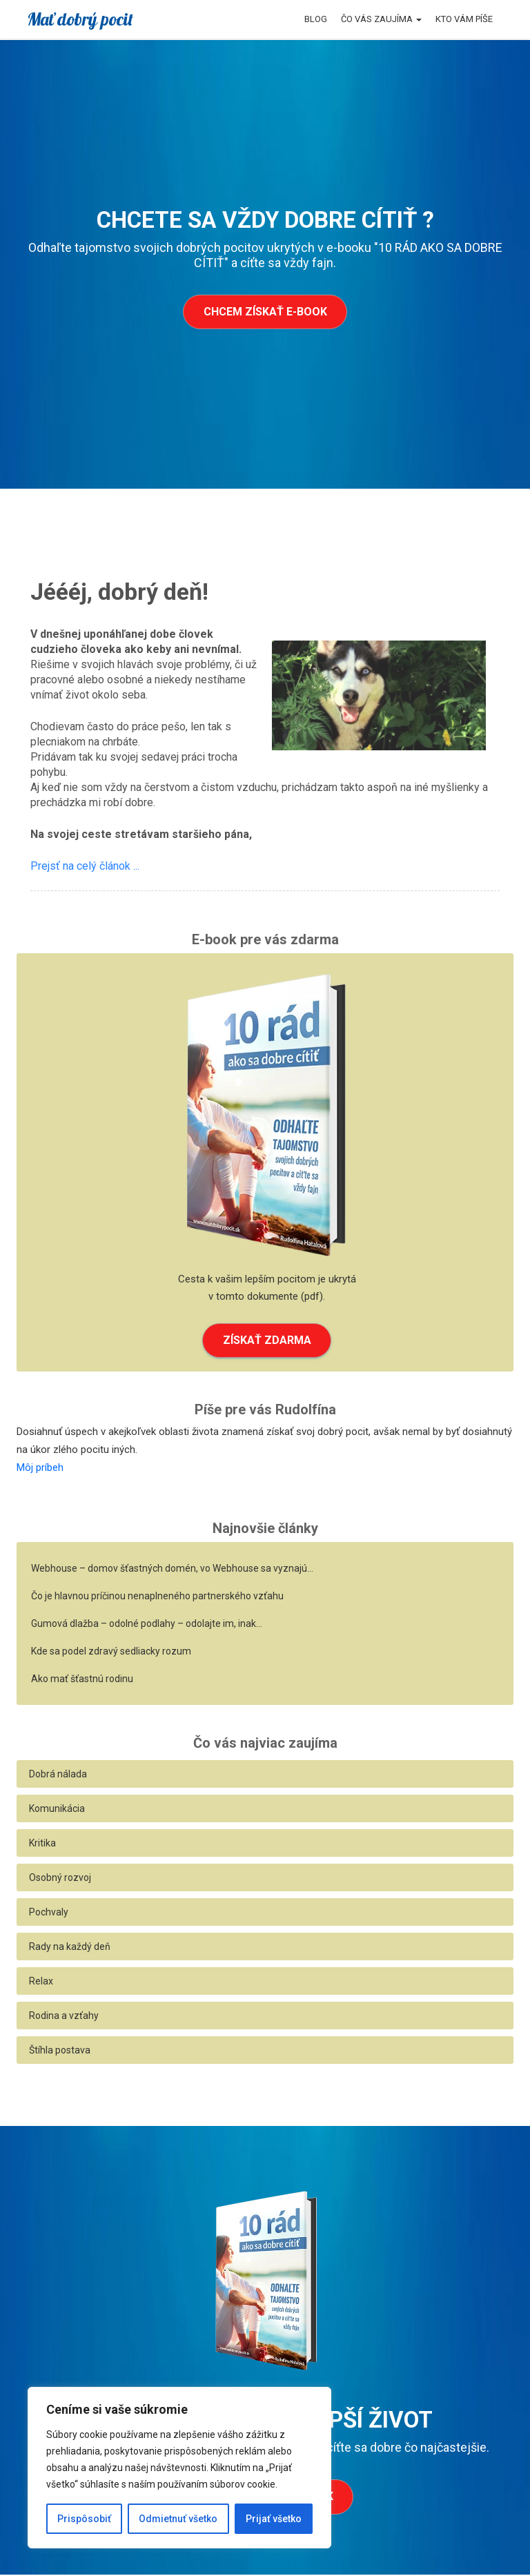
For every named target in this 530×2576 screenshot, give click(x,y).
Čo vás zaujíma (381, 19)
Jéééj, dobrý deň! (119, 591)
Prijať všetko (274, 2518)
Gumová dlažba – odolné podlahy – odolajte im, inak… (146, 1624)
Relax (41, 1982)
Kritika (42, 1844)
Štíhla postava (59, 2051)
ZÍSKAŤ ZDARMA (267, 1340)
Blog (315, 19)
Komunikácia (57, 1809)
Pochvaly (48, 1913)
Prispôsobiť (84, 2518)
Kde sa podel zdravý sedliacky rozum (111, 1652)
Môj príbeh (40, 1468)
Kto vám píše (464, 19)
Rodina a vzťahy (64, 2016)
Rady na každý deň (69, 1947)
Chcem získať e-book (265, 311)
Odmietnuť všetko (178, 2518)
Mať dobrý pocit (80, 19)
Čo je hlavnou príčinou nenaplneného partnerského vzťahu (157, 1597)
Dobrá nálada (58, 1775)
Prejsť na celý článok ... (84, 865)
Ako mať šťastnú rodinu (82, 1680)
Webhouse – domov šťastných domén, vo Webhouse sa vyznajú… (172, 1569)
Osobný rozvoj (60, 1878)
